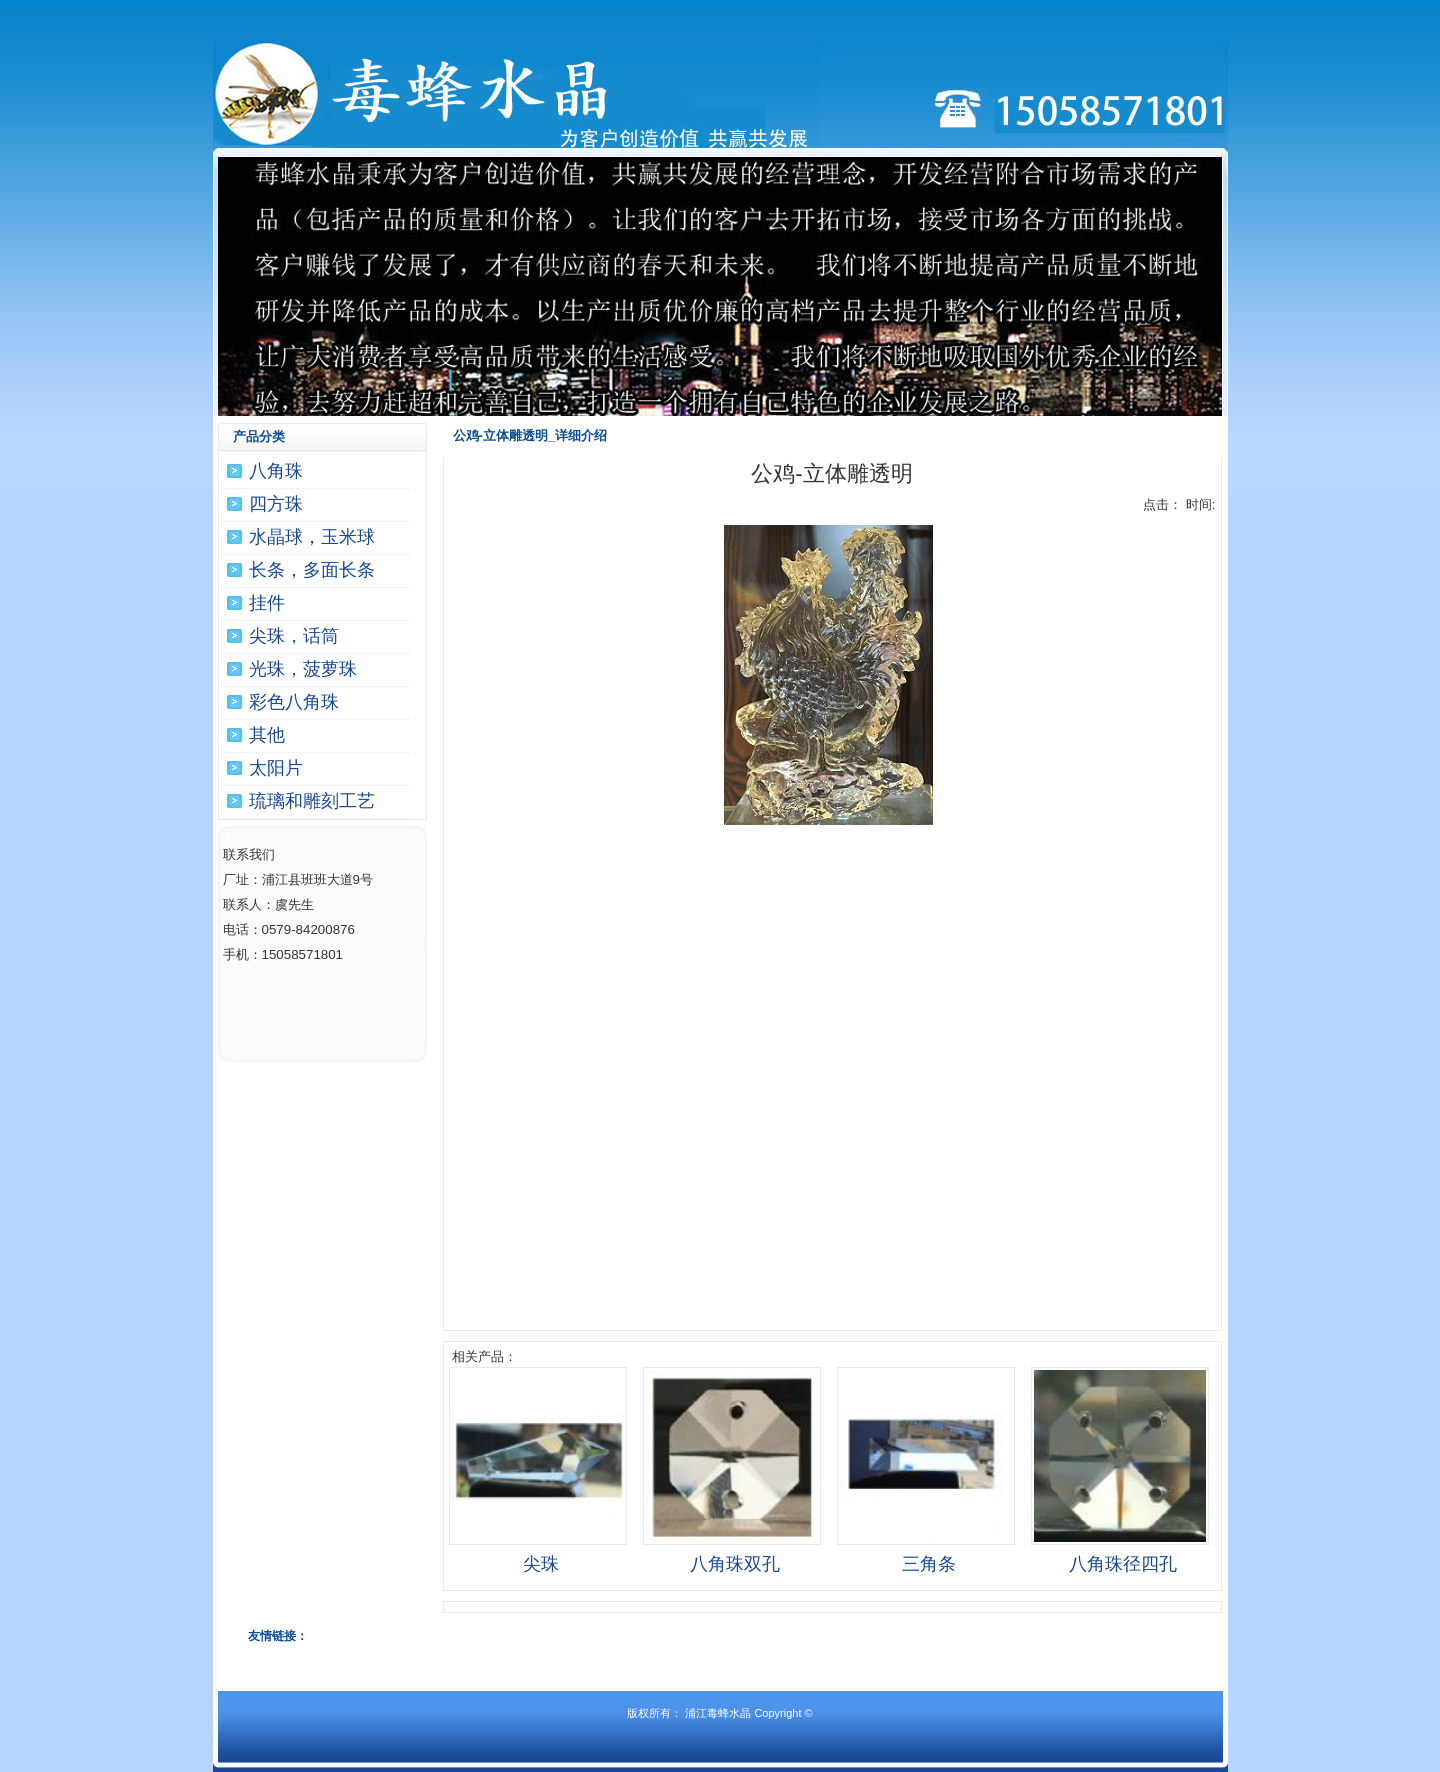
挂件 (267, 603)
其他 (267, 735)
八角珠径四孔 (1123, 1564)
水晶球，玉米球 (312, 537)
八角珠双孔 (735, 1564)
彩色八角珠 (294, 702)
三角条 (929, 1564)
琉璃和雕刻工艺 (312, 801)
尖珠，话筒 (294, 636)
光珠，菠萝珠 (303, 669)
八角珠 (276, 471)
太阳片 (276, 768)
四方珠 (276, 504)
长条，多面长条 (312, 570)
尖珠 (541, 1564)
